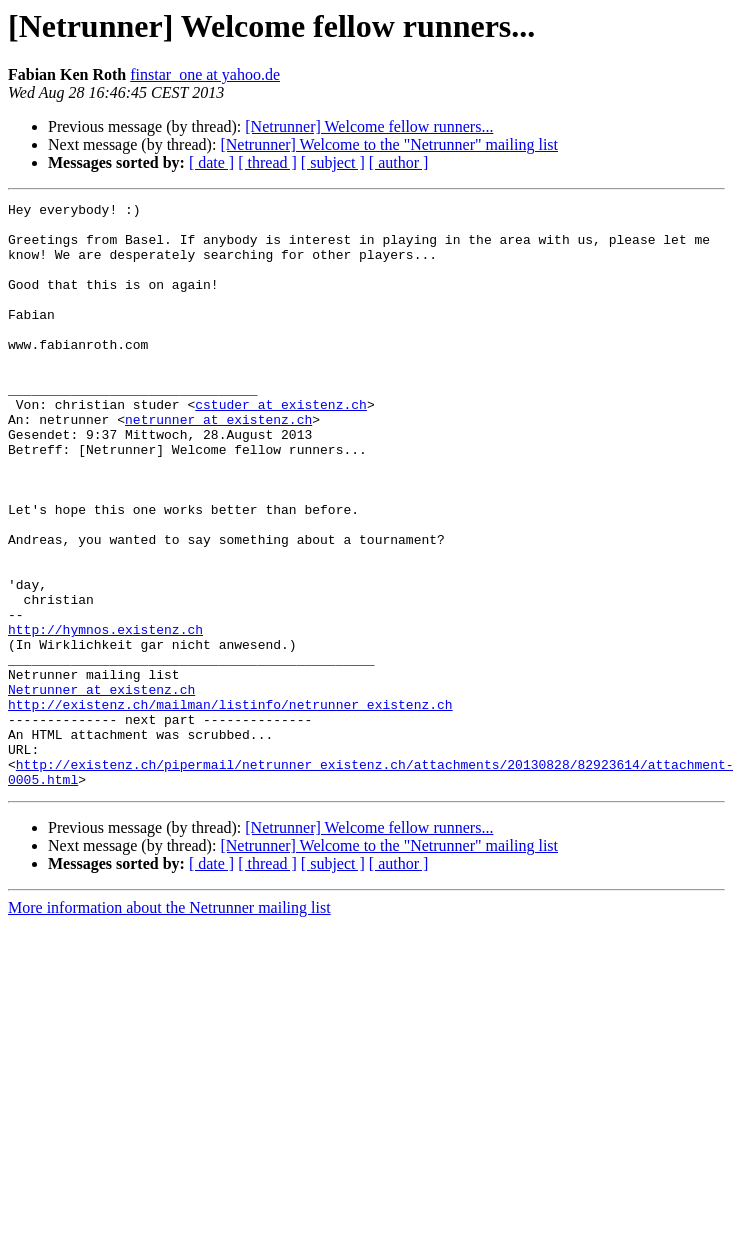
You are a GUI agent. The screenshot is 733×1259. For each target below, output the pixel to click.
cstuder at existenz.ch (281, 446)
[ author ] (399, 162)
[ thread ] (267, 162)
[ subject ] (333, 162)
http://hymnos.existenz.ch (105, 716)
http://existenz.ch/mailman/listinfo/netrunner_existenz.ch (230, 806)
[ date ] (211, 162)
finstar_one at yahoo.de (205, 74)
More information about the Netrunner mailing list (169, 1024)
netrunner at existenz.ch (218, 464)
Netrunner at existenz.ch (101, 788)
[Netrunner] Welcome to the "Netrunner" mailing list (389, 144)
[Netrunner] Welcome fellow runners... (369, 126)
